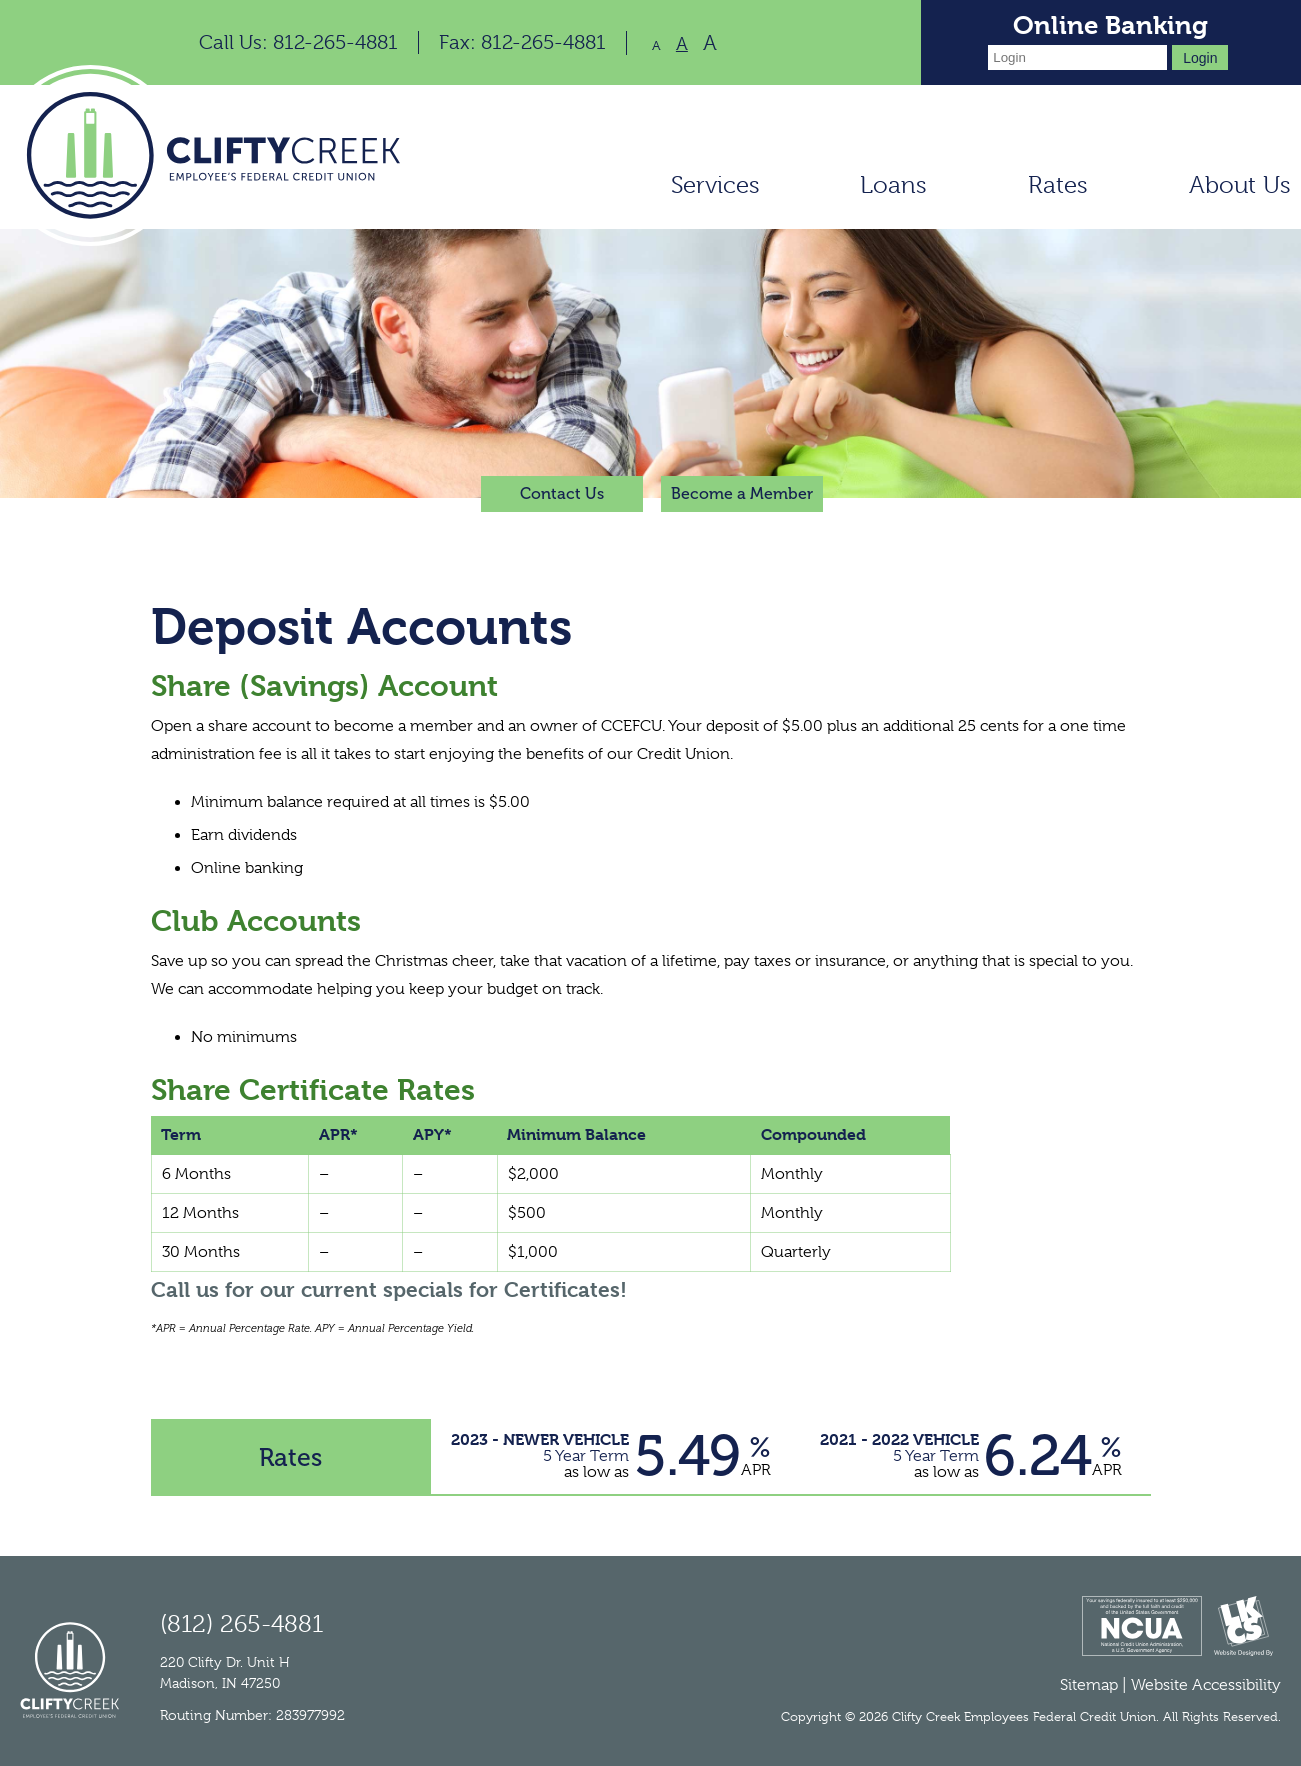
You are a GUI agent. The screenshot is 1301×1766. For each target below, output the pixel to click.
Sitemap (1089, 1685)
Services (715, 185)
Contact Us (562, 493)
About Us (1240, 185)
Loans (893, 185)
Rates (1058, 185)
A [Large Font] (710, 43)
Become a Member (742, 493)
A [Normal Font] (682, 44)
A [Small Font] (656, 45)
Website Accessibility (1206, 1685)
